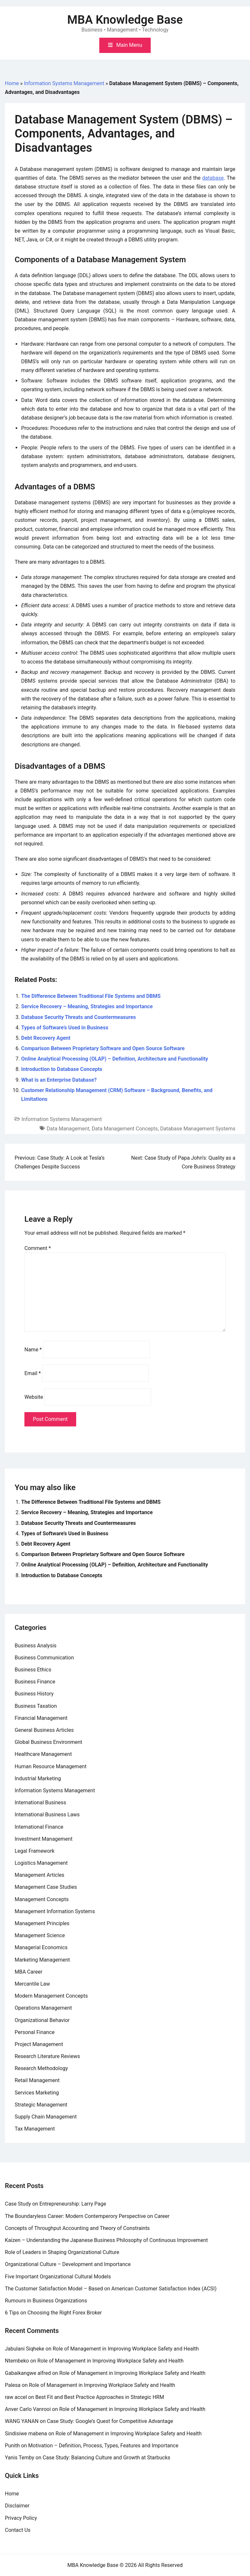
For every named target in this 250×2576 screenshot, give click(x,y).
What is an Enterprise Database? (59, 1080)
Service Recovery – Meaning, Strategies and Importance (87, 1006)
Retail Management (37, 2080)
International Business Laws (47, 1814)
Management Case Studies (46, 1887)
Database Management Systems (197, 1129)
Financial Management (41, 1718)
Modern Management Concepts (51, 1996)
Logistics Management (41, 1863)
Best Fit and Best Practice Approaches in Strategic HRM (99, 2397)
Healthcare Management (43, 1754)
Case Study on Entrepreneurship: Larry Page (55, 2204)
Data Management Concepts (125, 1129)
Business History (34, 1694)
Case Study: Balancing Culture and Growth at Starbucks (106, 2457)
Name (33, 1349)
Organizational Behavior (42, 2020)
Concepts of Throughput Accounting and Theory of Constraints (77, 2228)
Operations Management (43, 2008)
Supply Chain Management (46, 2117)
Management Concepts (42, 1899)
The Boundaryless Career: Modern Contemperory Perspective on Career (87, 2216)
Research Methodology (41, 2068)
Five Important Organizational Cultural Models (58, 2276)
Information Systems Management (64, 83)
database (213, 178)
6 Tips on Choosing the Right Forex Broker (53, 2313)
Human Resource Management (51, 1766)
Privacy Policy (21, 2518)
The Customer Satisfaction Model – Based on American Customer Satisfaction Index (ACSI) (110, 2289)
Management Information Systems (55, 1911)
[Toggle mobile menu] (124, 45)
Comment (37, 1248)
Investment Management (44, 1839)
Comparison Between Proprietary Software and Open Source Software (103, 1048)
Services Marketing (37, 2093)
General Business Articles (44, 1730)
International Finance (39, 1827)
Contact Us (18, 2530)
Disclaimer (17, 2506)
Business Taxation (36, 1706)
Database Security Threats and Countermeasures (78, 1017)
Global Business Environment (48, 1742)
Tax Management (35, 2129)
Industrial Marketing (38, 1778)
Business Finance (35, 1682)
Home (12, 83)
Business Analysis (36, 1645)
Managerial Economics (41, 1947)
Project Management (39, 2044)
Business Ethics (33, 1670)
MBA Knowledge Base (125, 20)
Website (33, 1397)
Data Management (68, 1129)
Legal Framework (34, 1851)
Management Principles (42, 1923)
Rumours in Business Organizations (46, 2301)
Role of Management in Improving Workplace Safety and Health (126, 2349)
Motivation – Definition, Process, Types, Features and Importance (103, 2445)
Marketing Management (42, 1960)
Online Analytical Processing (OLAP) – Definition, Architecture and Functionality (114, 1059)
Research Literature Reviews (47, 2056)
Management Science (40, 1935)
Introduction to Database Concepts (61, 1069)
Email (32, 1373)
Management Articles (39, 1875)
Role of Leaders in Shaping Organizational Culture (62, 2252)
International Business (40, 1802)
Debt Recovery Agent (45, 1038)
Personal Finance (35, 2032)
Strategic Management (41, 2105)
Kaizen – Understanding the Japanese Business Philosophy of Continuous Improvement (106, 2240)
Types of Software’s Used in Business (64, 1027)
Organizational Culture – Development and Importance (68, 2264)
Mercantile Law (32, 1984)
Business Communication (44, 1658)
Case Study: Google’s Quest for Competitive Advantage (110, 2421)
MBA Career (28, 1972)
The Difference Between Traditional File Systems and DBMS (90, 996)
